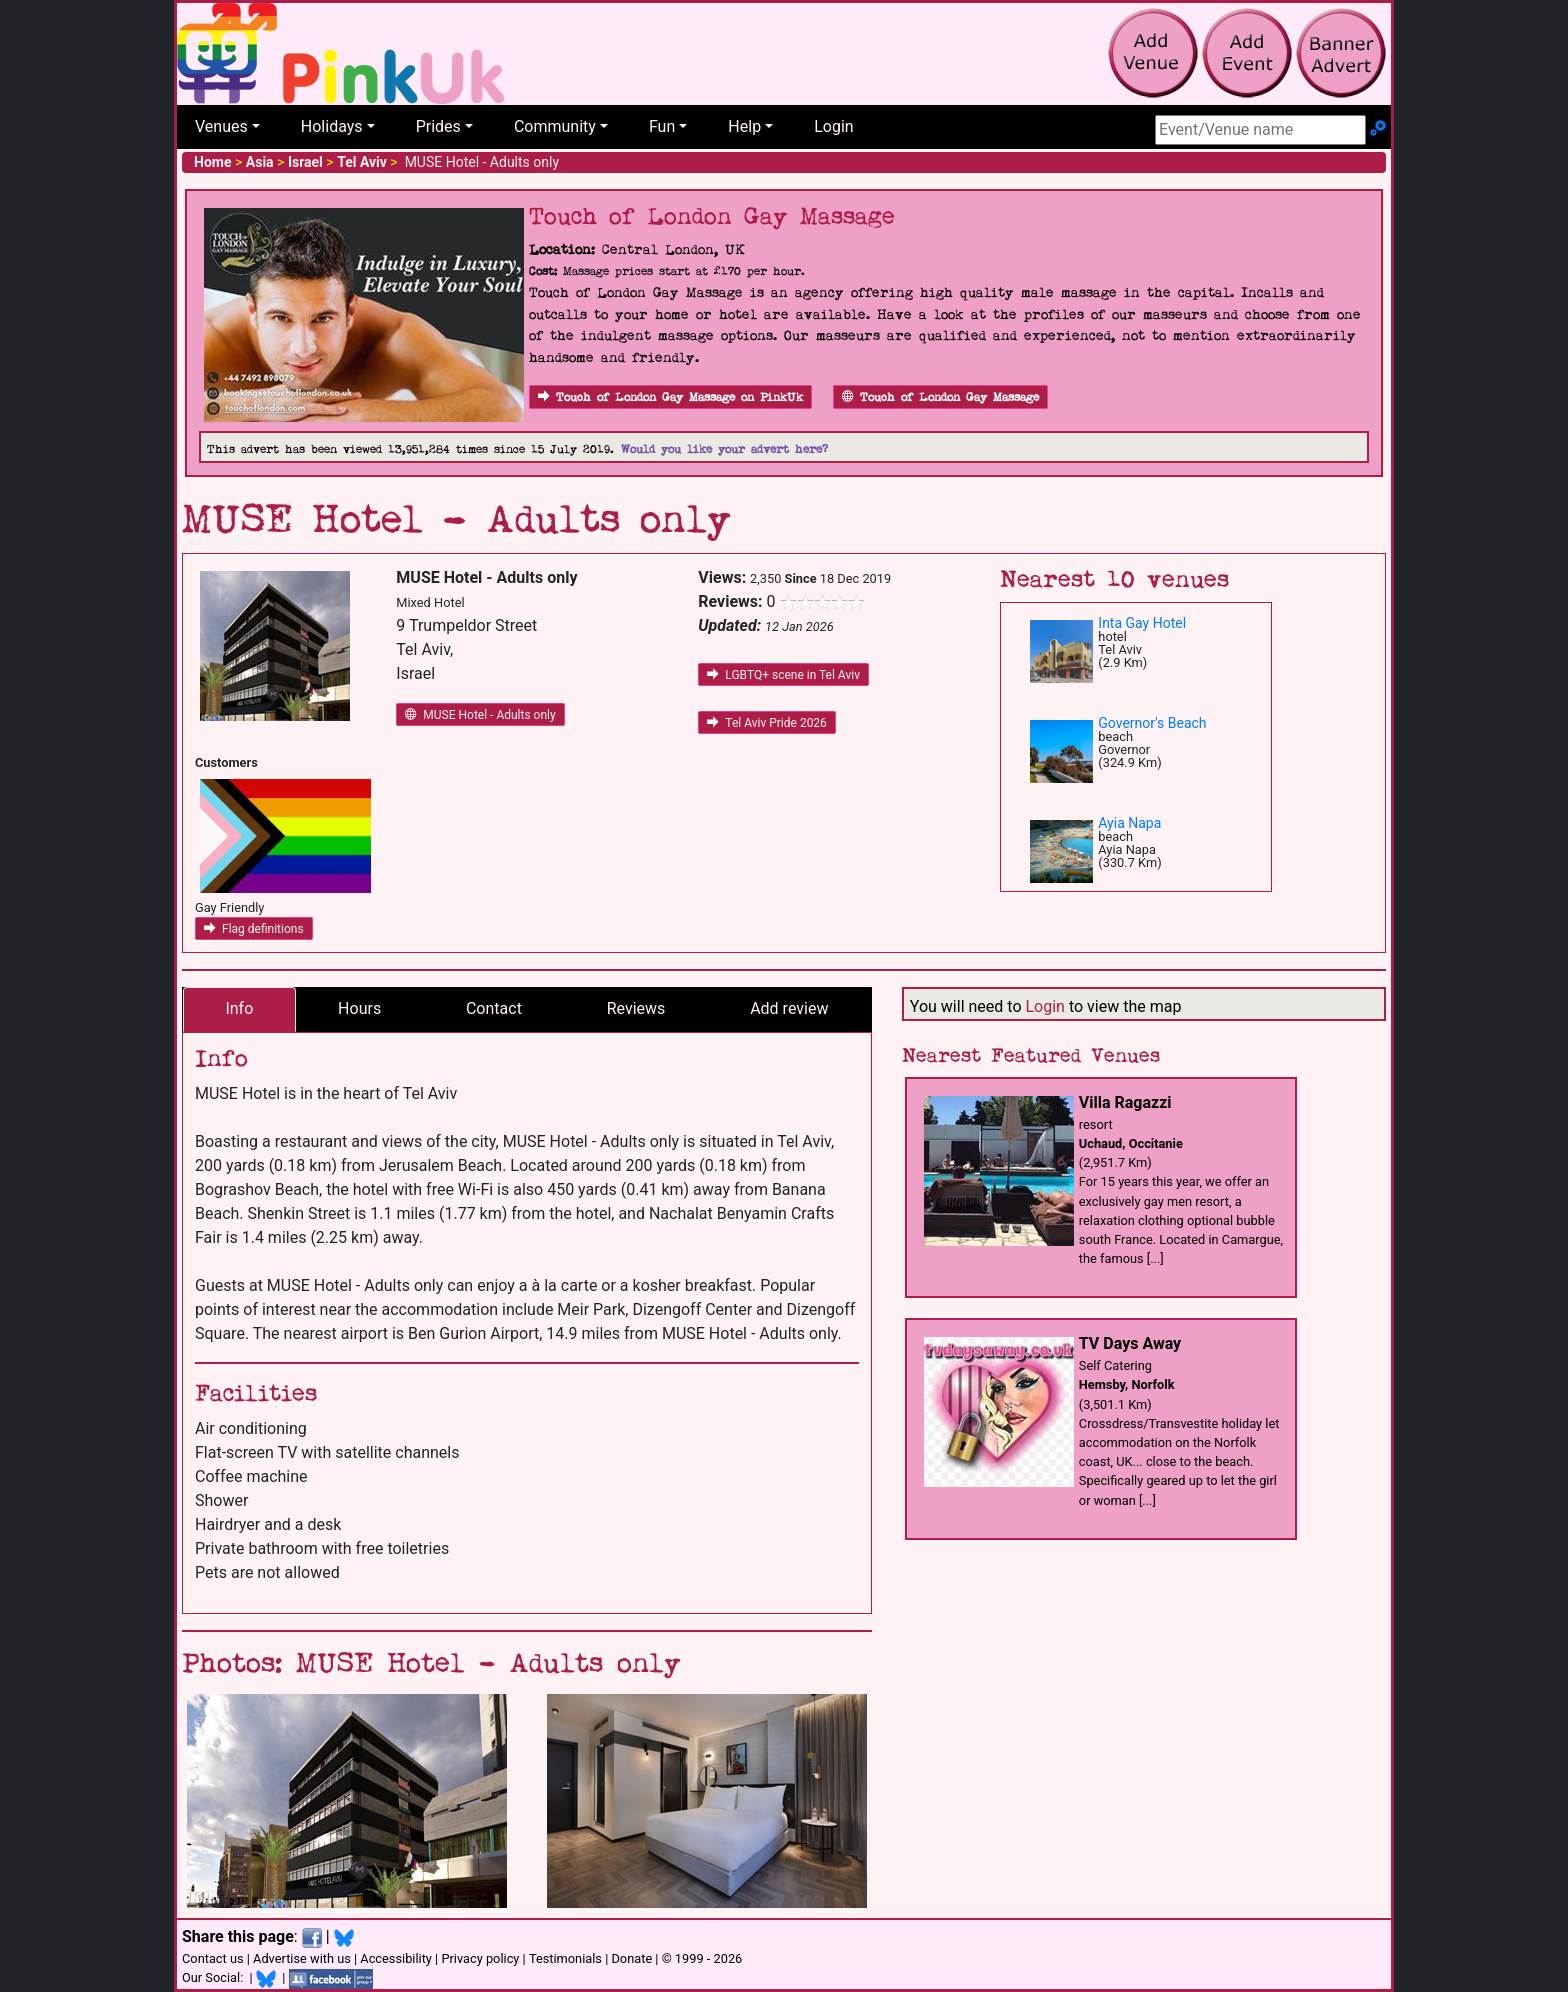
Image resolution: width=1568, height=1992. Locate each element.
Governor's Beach (1152, 723)
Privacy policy (480, 1958)
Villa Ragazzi (1125, 1102)
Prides (438, 126)
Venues (221, 126)
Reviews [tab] (636, 1008)
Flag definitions (254, 929)
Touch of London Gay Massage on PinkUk (670, 397)
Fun (662, 126)
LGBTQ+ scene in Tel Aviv (783, 675)
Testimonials (565, 1958)
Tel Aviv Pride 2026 (767, 723)
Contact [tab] (494, 1008)
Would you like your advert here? (724, 449)
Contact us (213, 1958)
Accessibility (396, 1958)
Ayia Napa (1129, 823)
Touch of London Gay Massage (940, 397)
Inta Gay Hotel (1142, 623)
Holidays (332, 126)
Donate (631, 1958)
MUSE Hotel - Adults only (480, 715)
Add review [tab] (789, 1008)
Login (833, 126)
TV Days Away (1130, 1343)
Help (744, 126)
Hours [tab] (359, 1008)
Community (555, 126)
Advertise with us (302, 1958)
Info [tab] (239, 1008)
